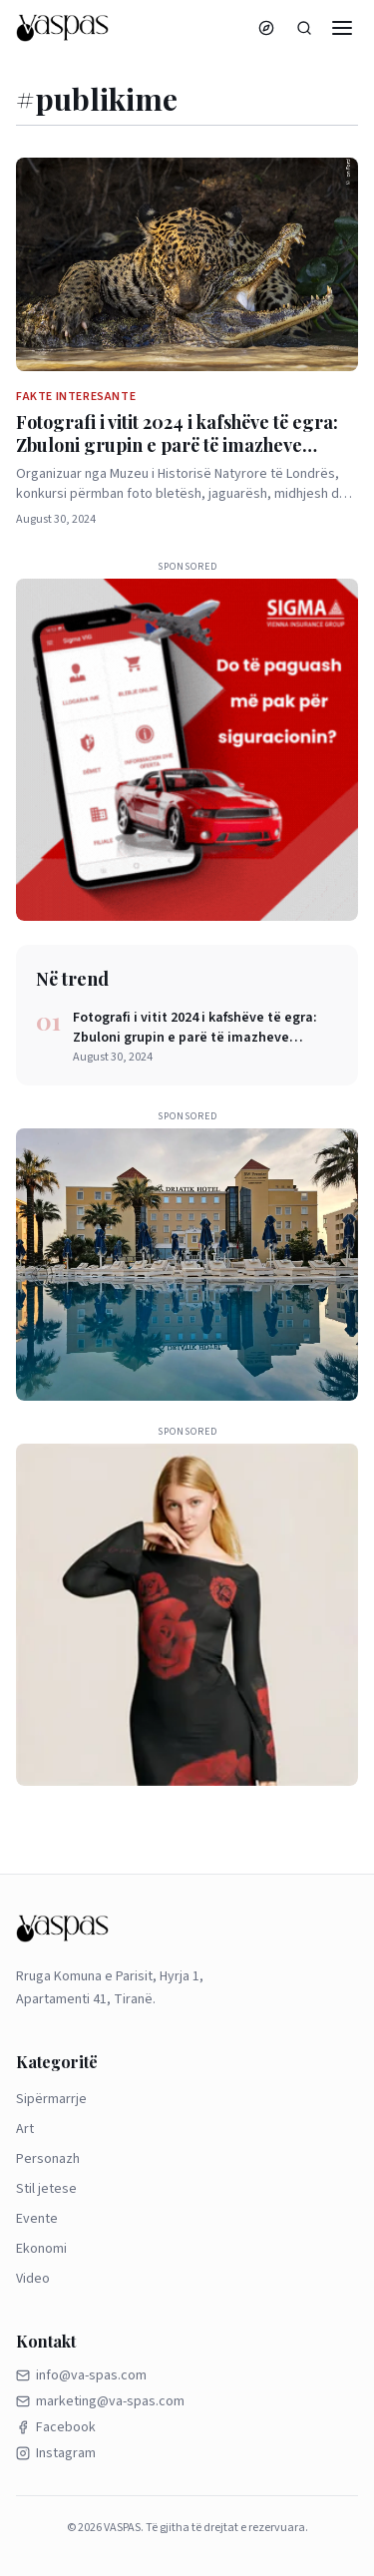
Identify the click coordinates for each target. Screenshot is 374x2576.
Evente (37, 2219)
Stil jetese (46, 2189)
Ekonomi (41, 2249)
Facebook (56, 2427)
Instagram (56, 2453)
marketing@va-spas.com (100, 2401)
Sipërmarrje (51, 2099)
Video (33, 2279)
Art (25, 2129)
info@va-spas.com (81, 2375)
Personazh (48, 2159)
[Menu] (342, 28)
